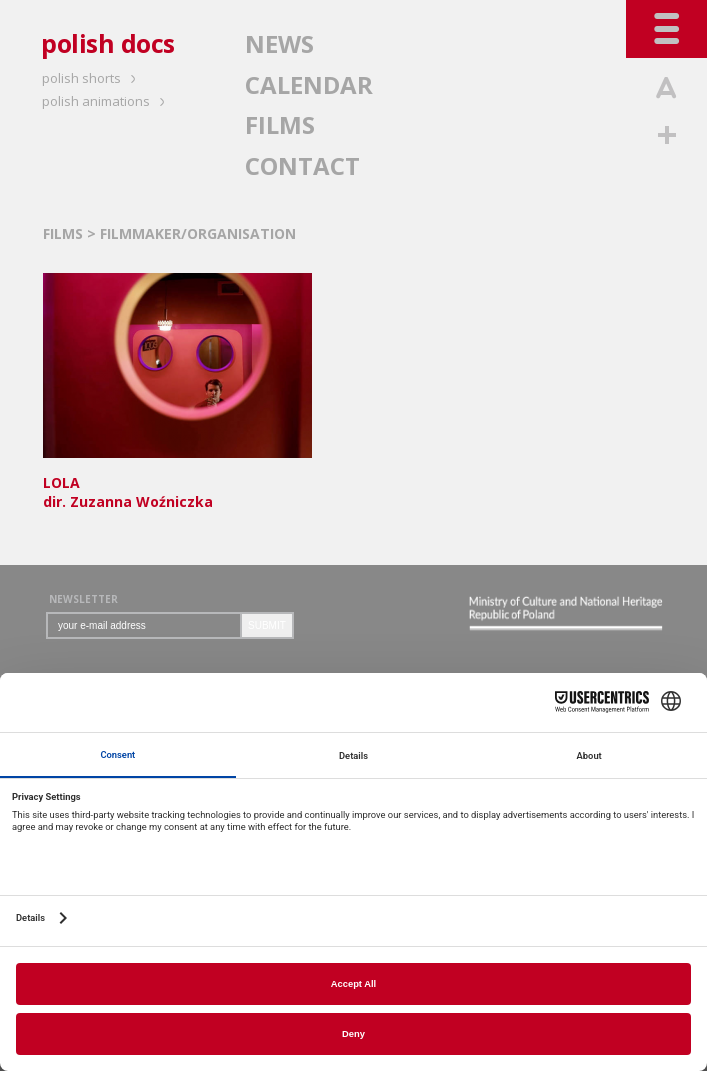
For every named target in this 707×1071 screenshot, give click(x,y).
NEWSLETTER (83, 599)
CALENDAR (309, 84)
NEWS (279, 43)
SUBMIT (267, 625)
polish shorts (92, 78)
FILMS (280, 124)
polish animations (106, 101)
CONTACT (302, 165)
